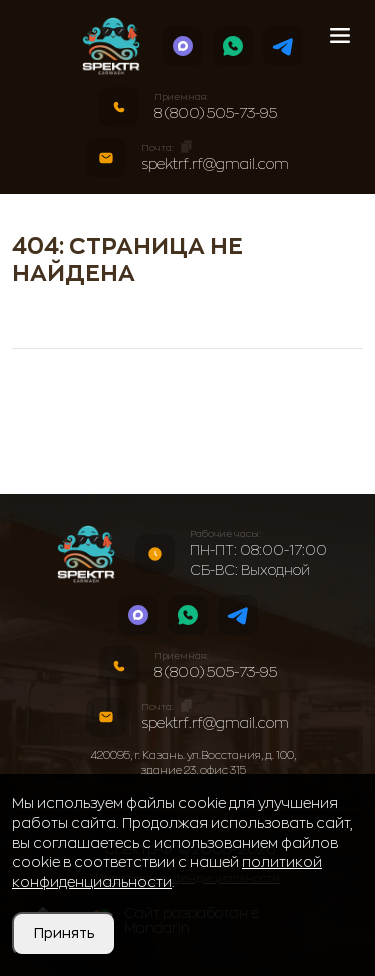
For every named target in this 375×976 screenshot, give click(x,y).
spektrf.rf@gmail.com (215, 164)
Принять (64, 933)
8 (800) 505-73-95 (215, 113)
